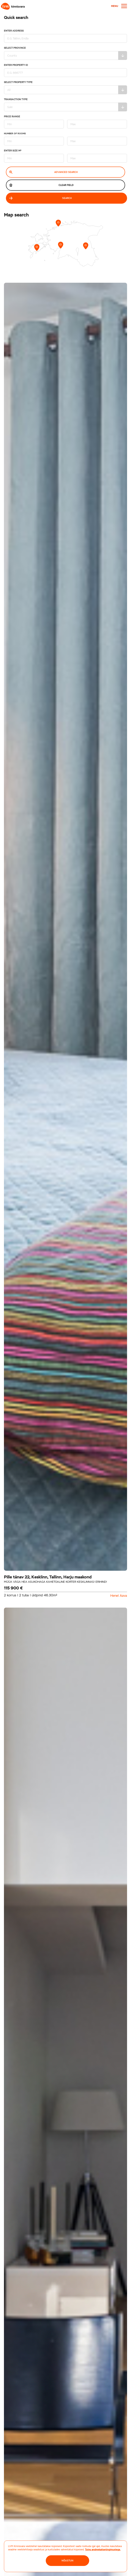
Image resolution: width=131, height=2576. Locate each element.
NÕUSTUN (67, 2560)
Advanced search (43, 172)
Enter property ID (65, 70)
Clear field (41, 185)
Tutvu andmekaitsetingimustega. (103, 2549)
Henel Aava (118, 1595)
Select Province (65, 53)
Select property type (65, 87)
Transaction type (65, 104)
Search (40, 198)
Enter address (65, 36)
